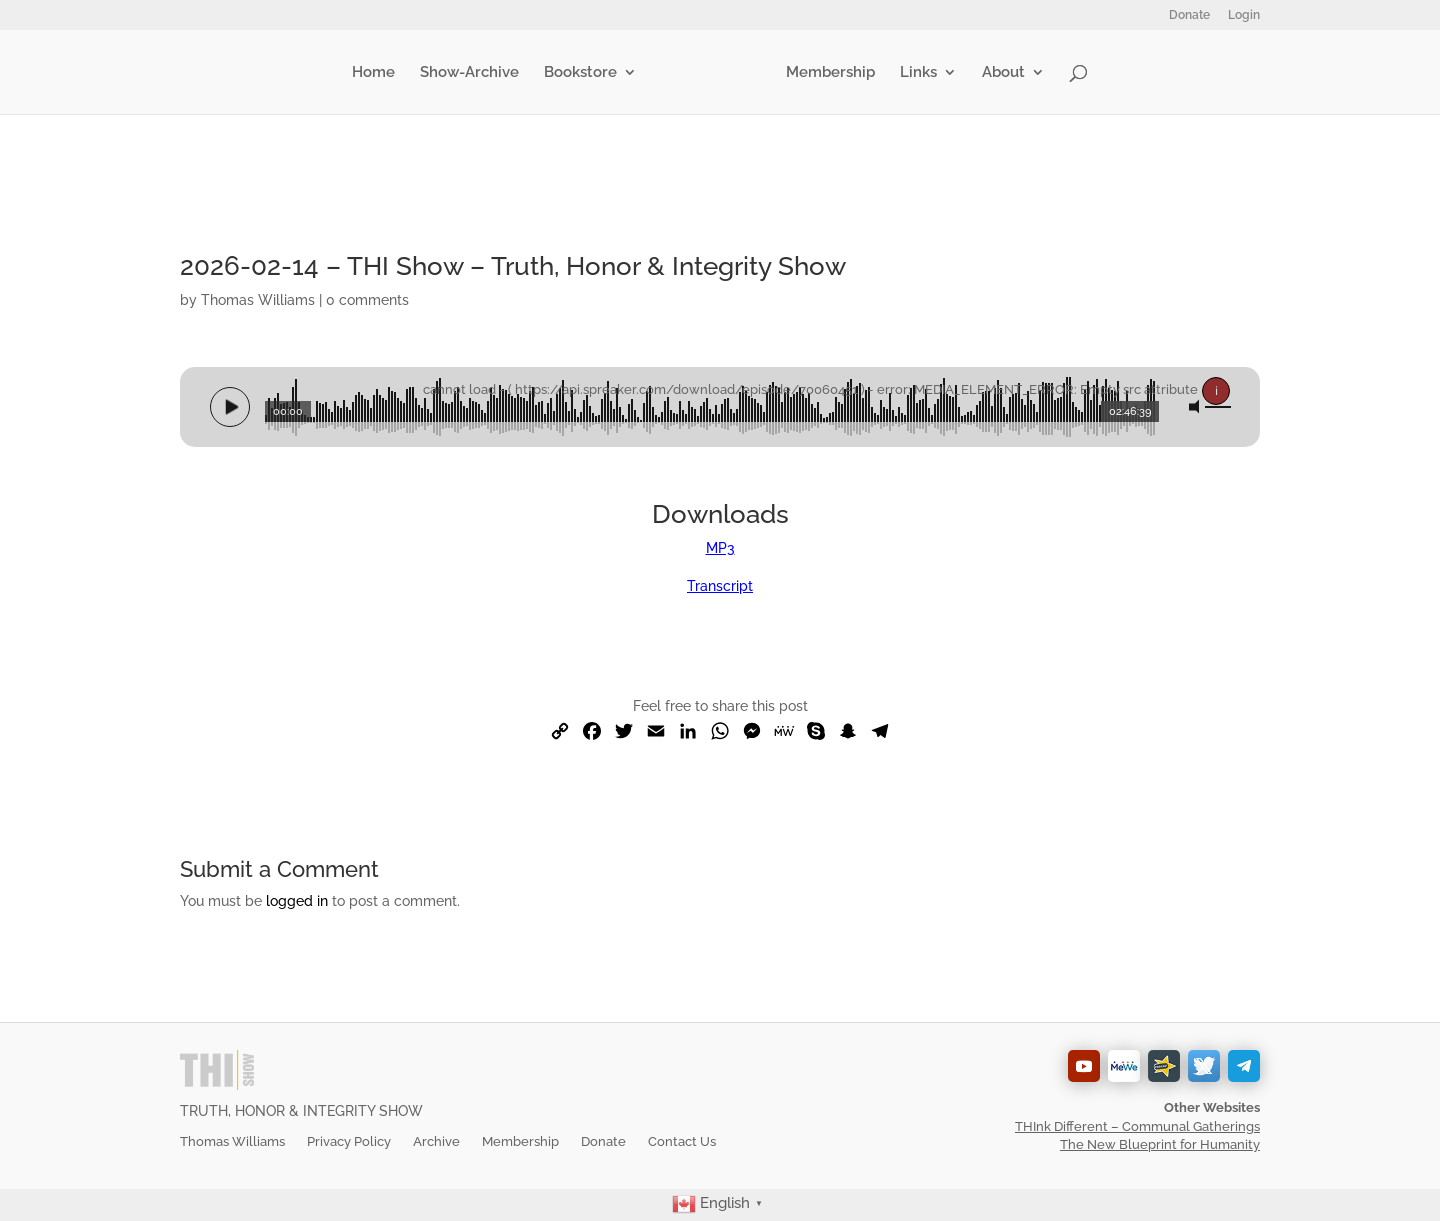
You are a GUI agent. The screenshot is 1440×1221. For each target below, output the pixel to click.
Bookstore (580, 73)
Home (373, 73)
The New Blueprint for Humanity (1160, 1144)
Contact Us (682, 1141)
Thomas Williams (258, 300)
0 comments (367, 300)
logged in (297, 901)
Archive (436, 1141)
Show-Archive (469, 73)
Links (918, 73)
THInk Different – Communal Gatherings (1137, 1126)
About (1003, 73)
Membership (830, 73)
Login (1244, 15)
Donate (1189, 15)
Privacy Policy (349, 1141)
